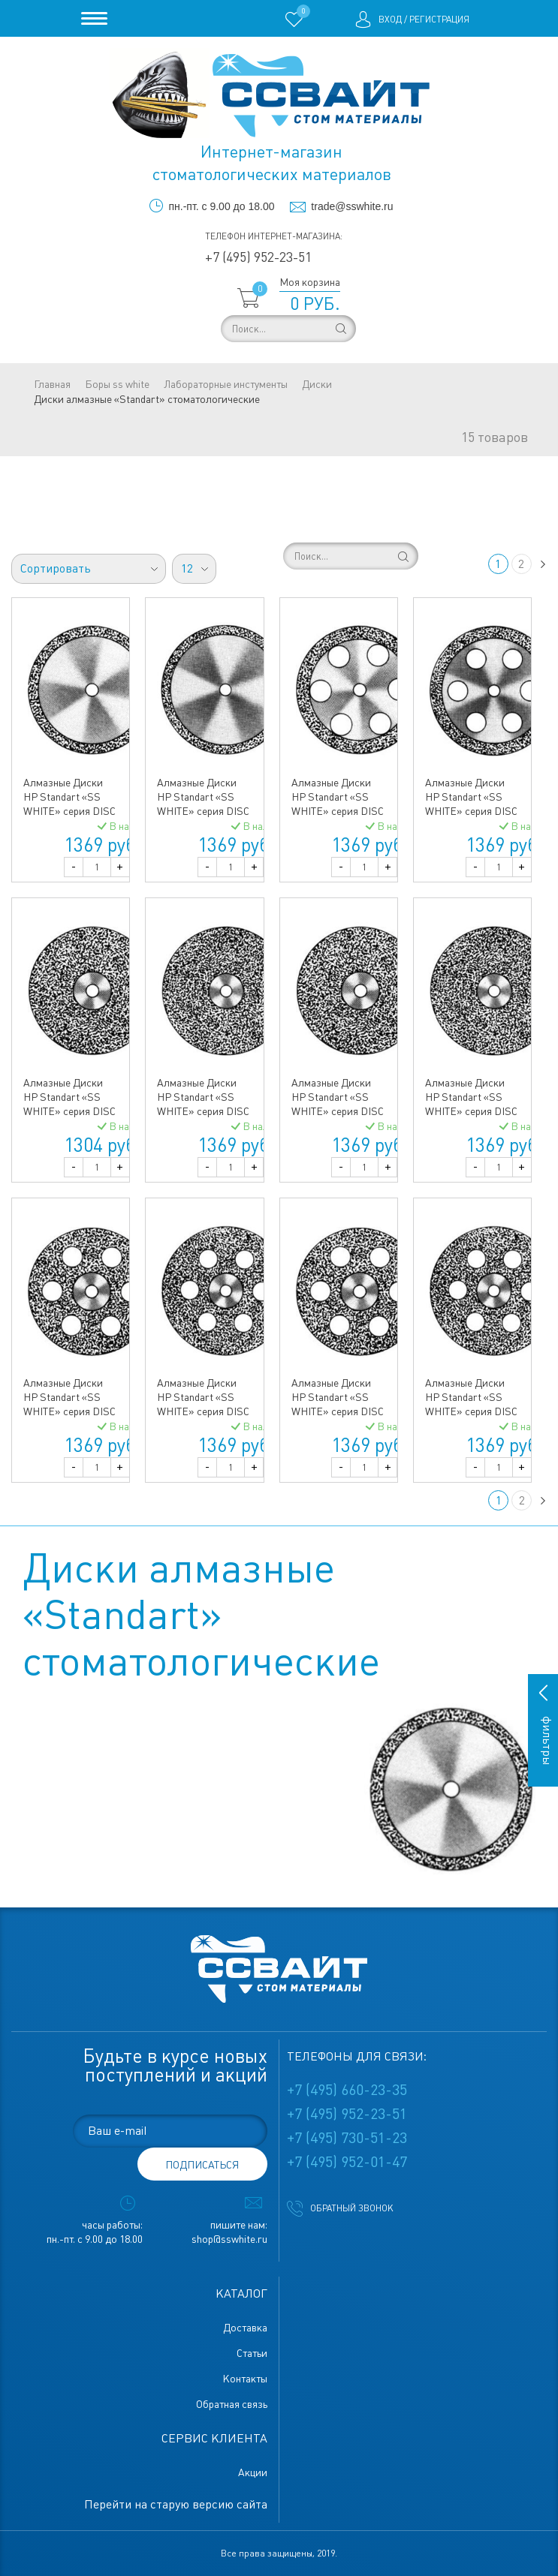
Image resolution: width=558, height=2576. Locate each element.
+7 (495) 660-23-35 (347, 2090)
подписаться (202, 2165)
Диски (317, 384)
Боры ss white (117, 384)
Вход (390, 19)
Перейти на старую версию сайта (175, 2504)
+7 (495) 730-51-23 (347, 2138)
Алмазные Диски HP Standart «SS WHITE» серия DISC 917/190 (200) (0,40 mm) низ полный (337, 1111)
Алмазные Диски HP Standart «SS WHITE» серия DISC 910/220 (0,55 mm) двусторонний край (203, 811)
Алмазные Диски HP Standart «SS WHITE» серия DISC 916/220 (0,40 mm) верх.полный (203, 1111)
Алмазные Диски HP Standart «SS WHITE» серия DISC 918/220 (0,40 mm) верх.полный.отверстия (211, 1411)
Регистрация (439, 19)
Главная (52, 384)
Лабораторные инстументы (226, 384)
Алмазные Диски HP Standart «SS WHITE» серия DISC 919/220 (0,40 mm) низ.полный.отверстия (477, 1411)
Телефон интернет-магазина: (273, 236)
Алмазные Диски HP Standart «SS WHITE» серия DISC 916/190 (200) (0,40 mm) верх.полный (69, 1111)
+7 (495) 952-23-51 (258, 257)
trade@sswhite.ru (352, 206)
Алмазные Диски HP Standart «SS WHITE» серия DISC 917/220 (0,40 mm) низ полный (471, 1111)
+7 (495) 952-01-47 (347, 2162)
